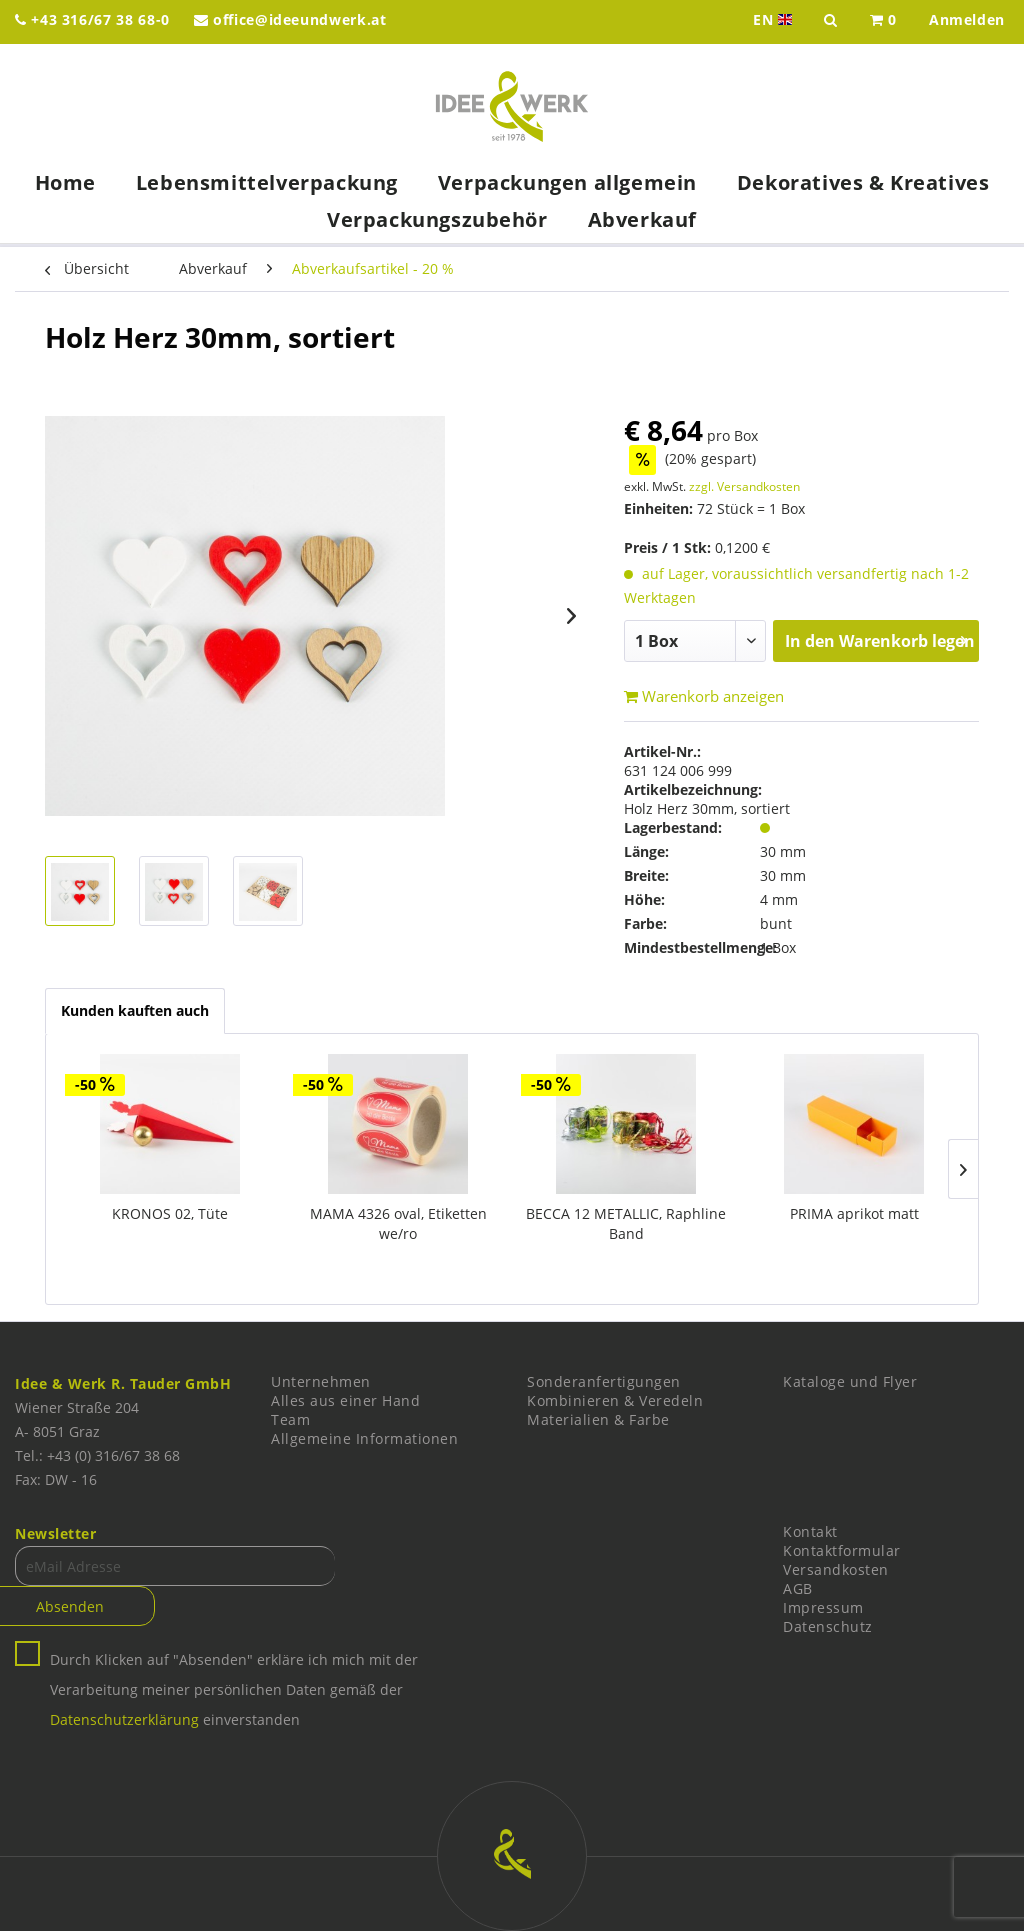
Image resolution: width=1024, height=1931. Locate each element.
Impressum (823, 1607)
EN (774, 20)
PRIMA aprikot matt (854, 1213)
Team (290, 1419)
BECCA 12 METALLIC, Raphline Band (626, 1223)
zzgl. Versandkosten (744, 486)
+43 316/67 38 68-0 (92, 19)
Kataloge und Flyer (850, 1381)
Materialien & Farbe (598, 1419)
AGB (798, 1588)
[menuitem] (883, 22)
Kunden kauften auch (135, 1010)
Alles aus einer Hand (345, 1400)
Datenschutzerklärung (124, 1719)
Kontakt (810, 1531)
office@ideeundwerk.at (290, 19)
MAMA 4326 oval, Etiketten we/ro (398, 1223)
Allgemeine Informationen (364, 1438)
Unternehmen (321, 1381)
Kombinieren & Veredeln (615, 1400)
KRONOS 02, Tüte (170, 1213)
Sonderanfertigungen (604, 1381)
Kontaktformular (842, 1550)
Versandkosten (836, 1569)
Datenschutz (828, 1626)
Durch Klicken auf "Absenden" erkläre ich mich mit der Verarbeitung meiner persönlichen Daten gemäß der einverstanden (234, 1689)
